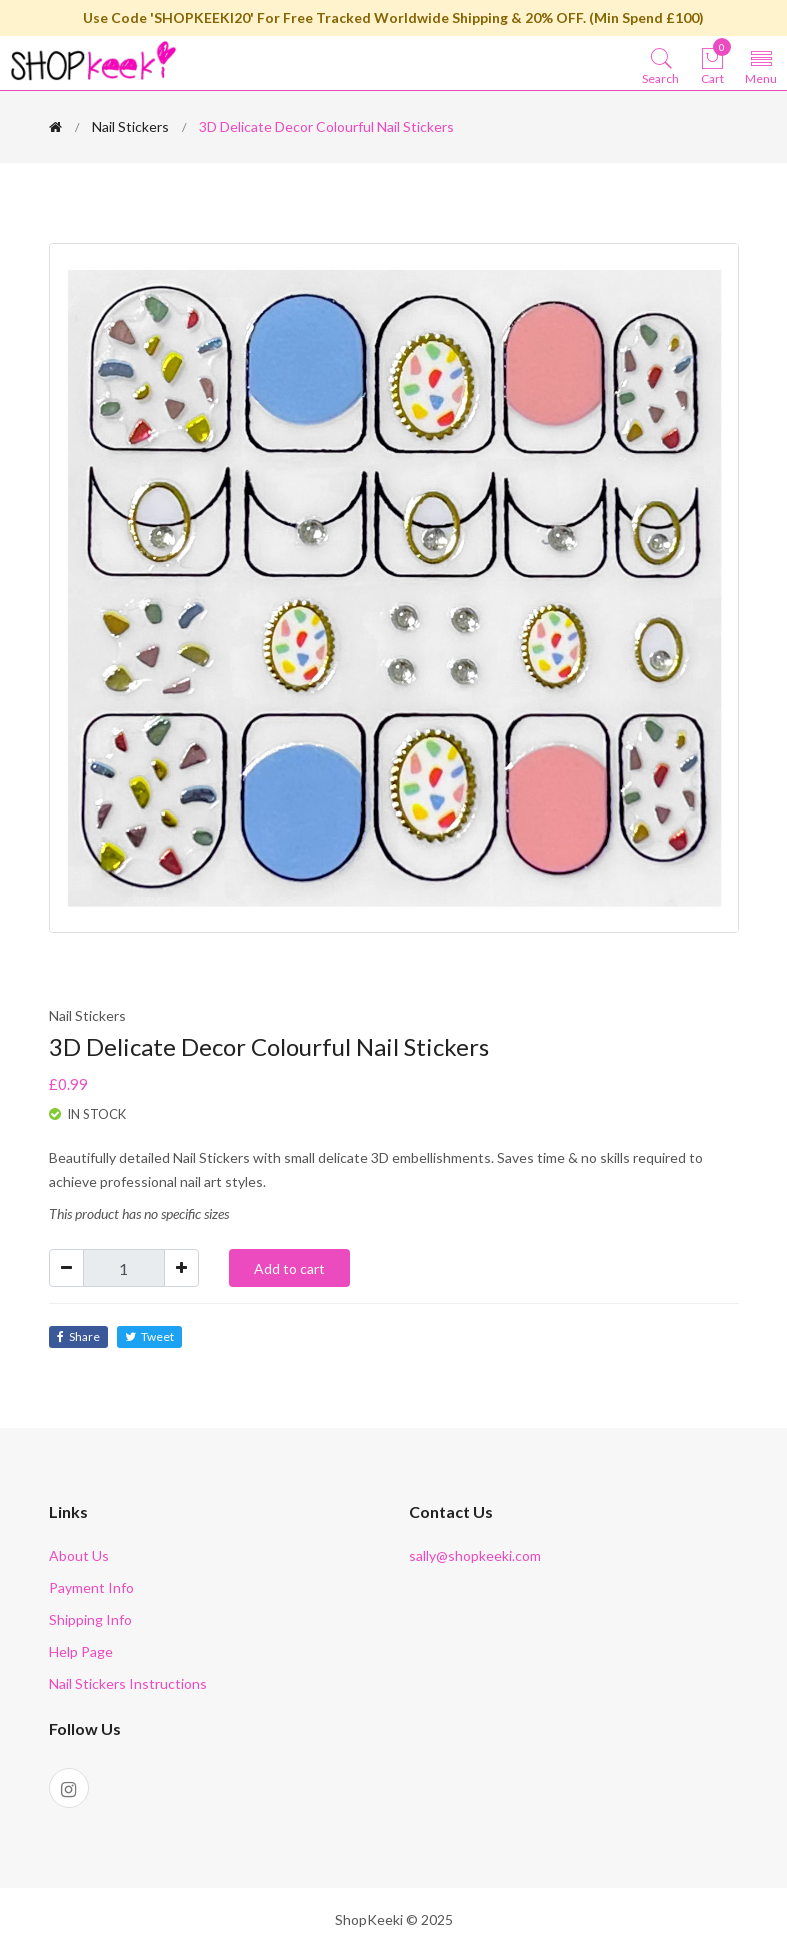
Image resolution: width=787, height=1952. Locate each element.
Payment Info (91, 1587)
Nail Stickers (130, 126)
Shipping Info (90, 1619)
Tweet (149, 1336)
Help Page (81, 1651)
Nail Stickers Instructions (128, 1683)
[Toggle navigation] (761, 65)
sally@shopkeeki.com (475, 1555)
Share (78, 1336)
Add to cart (289, 1268)
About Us (79, 1555)
